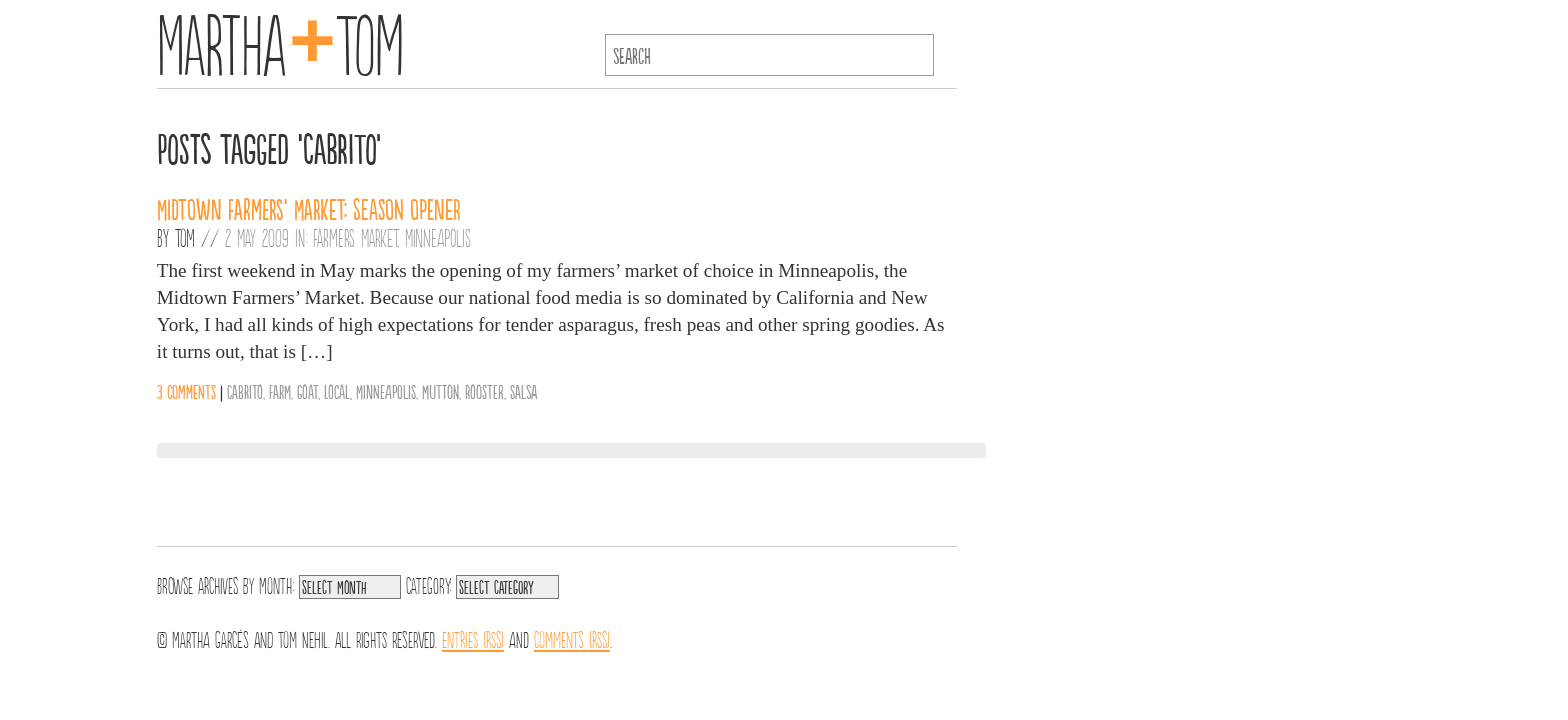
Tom (185, 237)
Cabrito (245, 391)
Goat (307, 391)
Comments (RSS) (572, 638)
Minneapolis (438, 237)
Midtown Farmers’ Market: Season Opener (309, 208)
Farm (280, 391)
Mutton (440, 391)
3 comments (186, 391)
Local (337, 391)
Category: (428, 584)
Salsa (523, 391)
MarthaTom (280, 40)
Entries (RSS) (473, 638)
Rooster (484, 391)
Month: (276, 584)
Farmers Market (355, 237)
